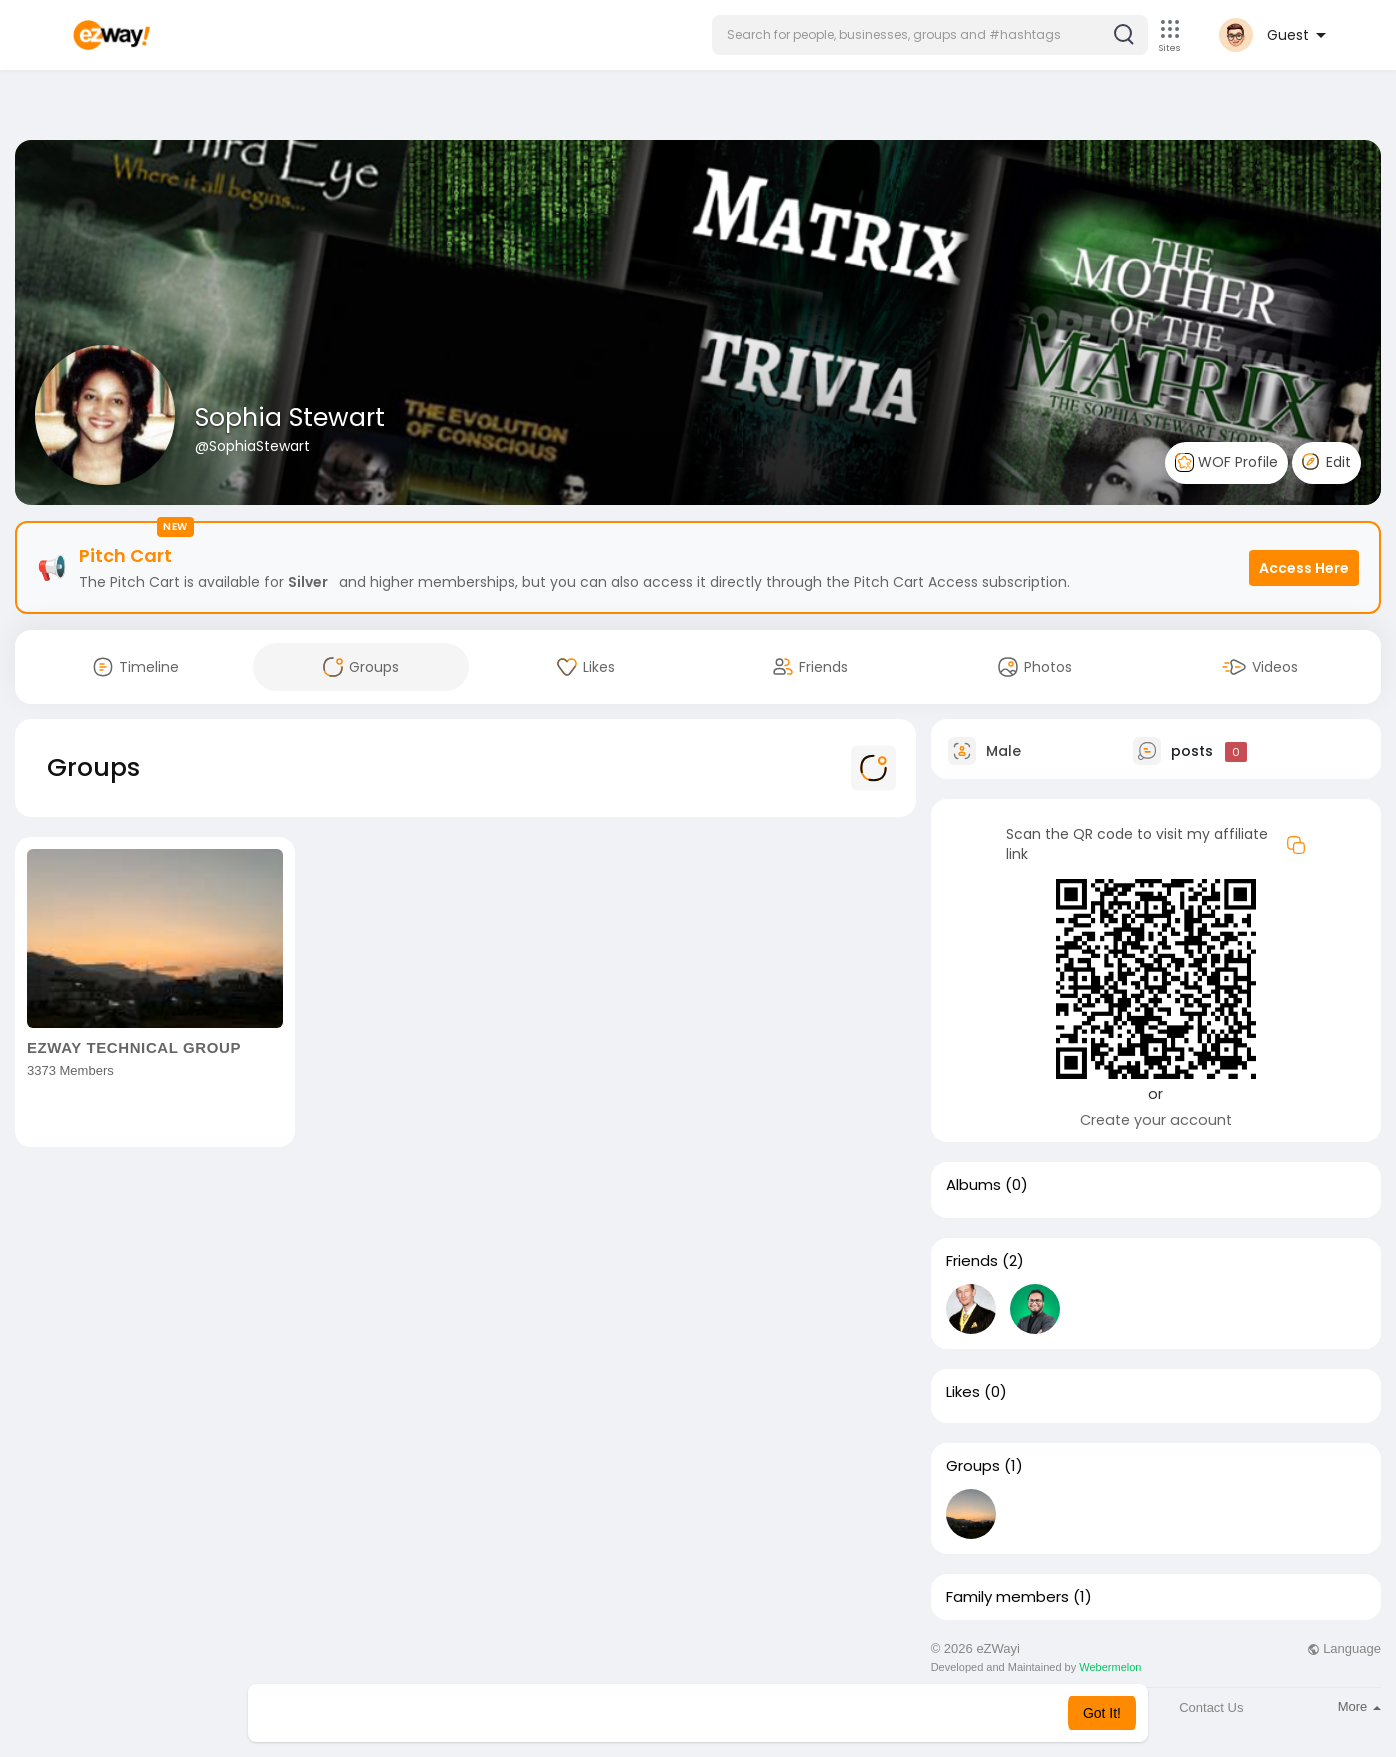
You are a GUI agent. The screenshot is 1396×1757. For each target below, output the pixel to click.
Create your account (1156, 1120)
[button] (930, 35)
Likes (963, 1392)
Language (1344, 1648)
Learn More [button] (800, 1713)
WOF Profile (1226, 462)
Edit (1326, 462)
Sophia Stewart (290, 417)
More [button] (1359, 1706)
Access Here (1304, 568)
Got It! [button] (1102, 1713)
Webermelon (1110, 1667)
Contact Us (1211, 1707)
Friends (972, 1261)
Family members (1007, 1597)
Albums (973, 1185)
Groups (973, 1466)
